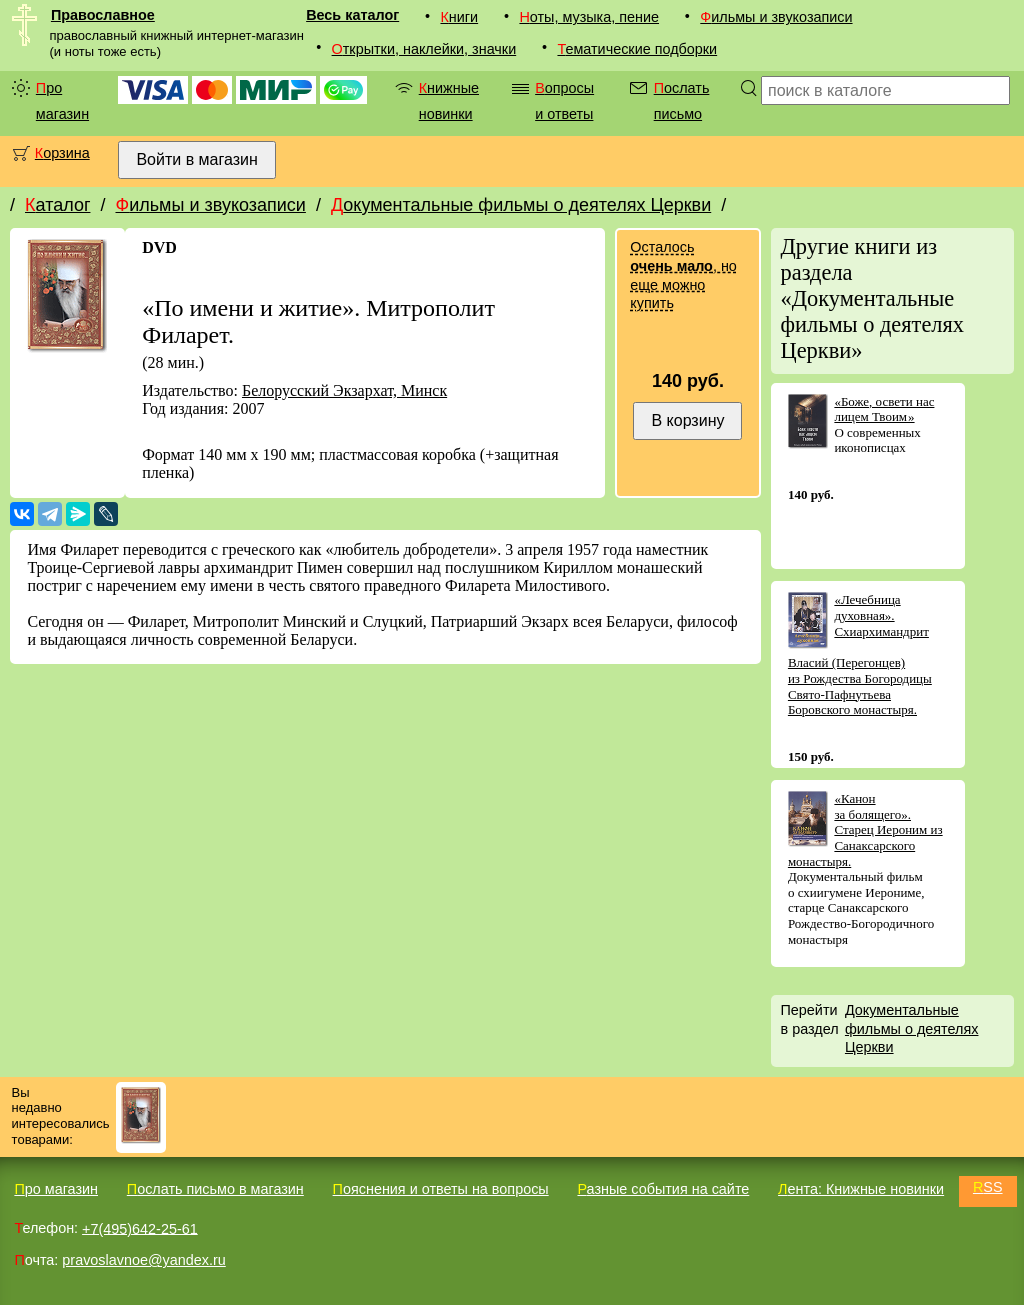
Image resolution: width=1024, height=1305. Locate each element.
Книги (459, 17)
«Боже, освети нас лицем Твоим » (884, 409)
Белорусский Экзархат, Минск (344, 390)
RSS (988, 1187)
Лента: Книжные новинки (861, 1189)
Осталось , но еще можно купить (683, 275)
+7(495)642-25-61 (140, 1228)
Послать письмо (682, 101)
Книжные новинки (449, 101)
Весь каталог (352, 15)
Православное (103, 15)
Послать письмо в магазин (215, 1189)
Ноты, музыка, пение (589, 17)
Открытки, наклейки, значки (424, 49)
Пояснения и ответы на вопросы (441, 1189)
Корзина (62, 153)
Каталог (57, 205)
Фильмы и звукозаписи (776, 17)
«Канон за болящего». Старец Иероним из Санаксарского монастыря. (865, 829)
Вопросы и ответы (564, 101)
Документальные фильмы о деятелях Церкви (521, 205)
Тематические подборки (637, 49)
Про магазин (62, 101)
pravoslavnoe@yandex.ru (143, 1260)
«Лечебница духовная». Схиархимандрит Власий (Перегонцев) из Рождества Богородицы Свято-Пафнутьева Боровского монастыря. (860, 654)
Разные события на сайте (663, 1189)
